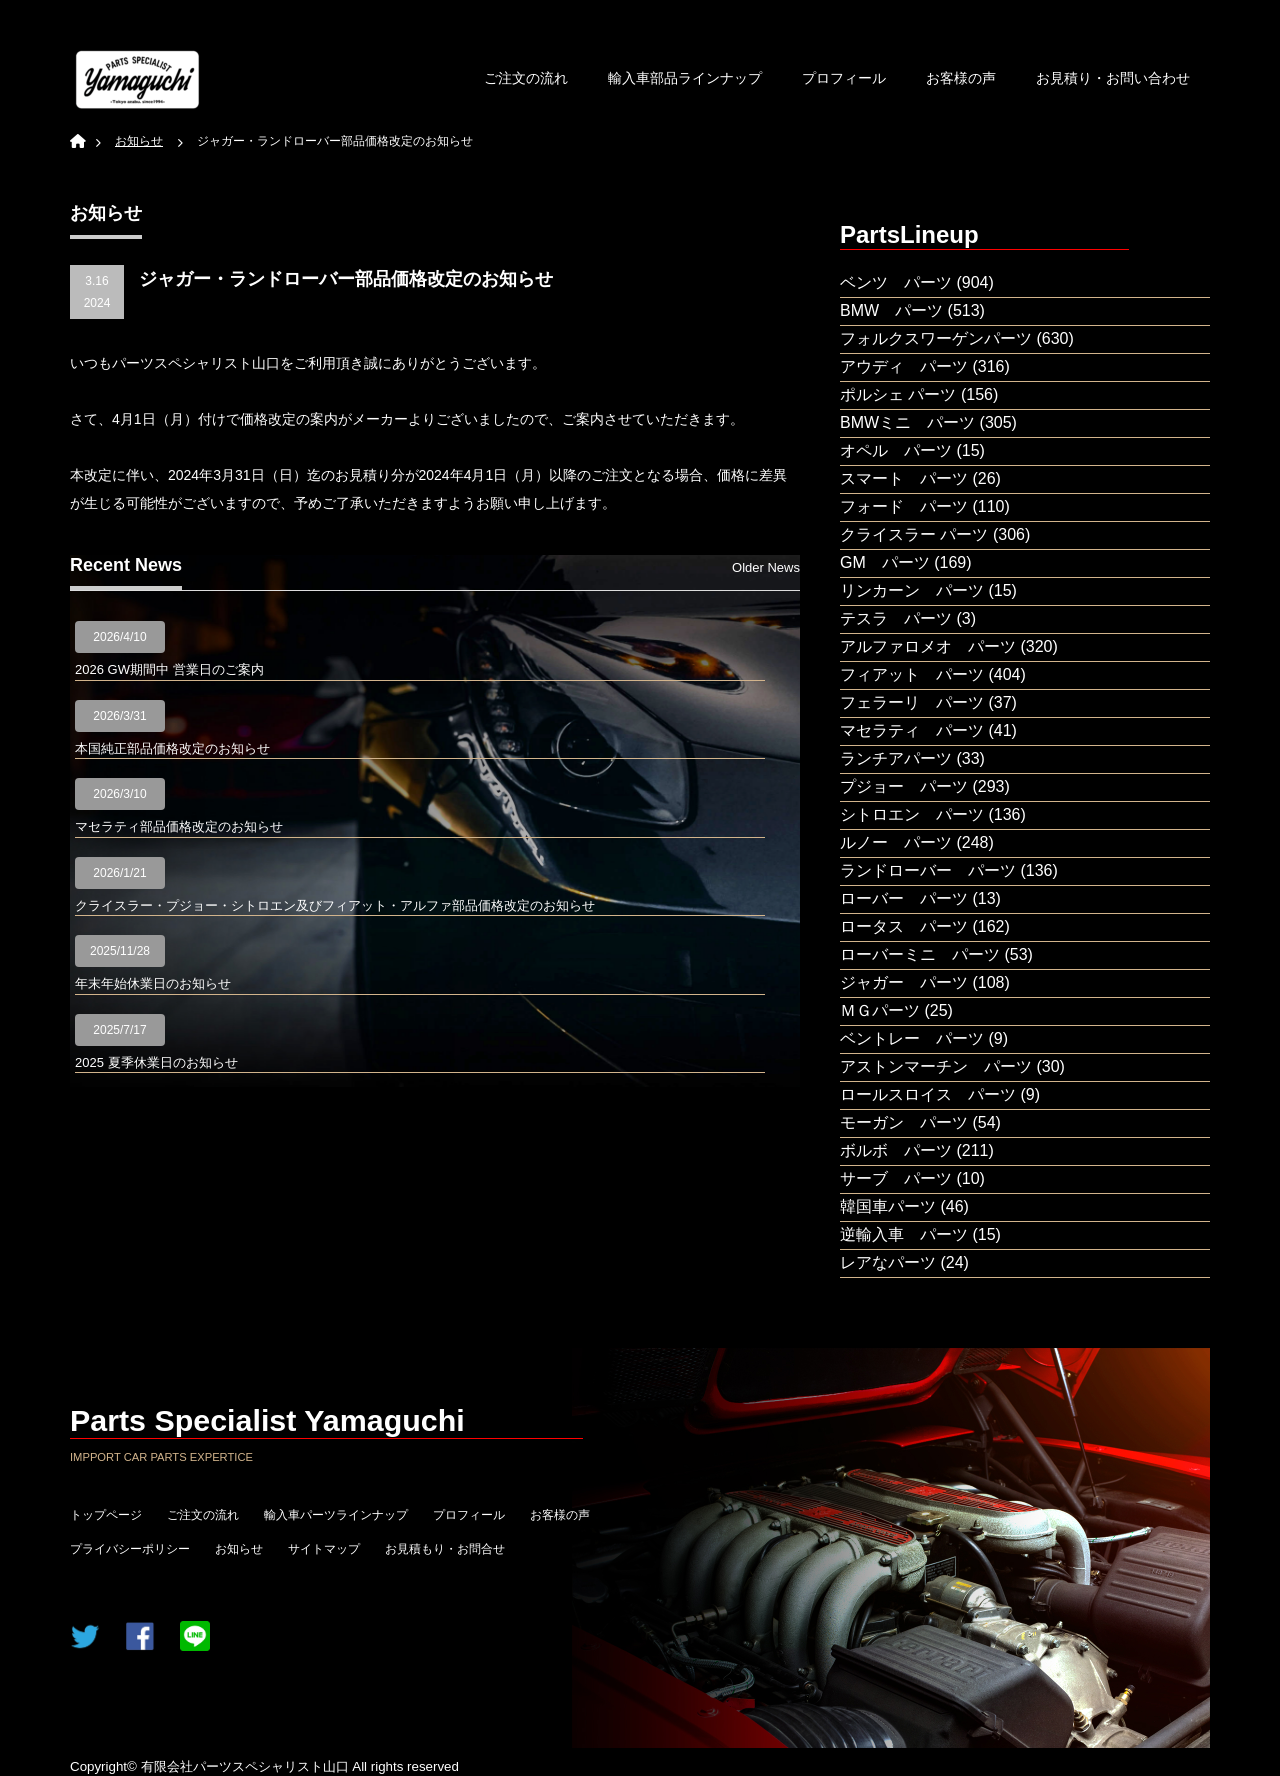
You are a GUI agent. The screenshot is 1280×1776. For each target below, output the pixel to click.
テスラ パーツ (896, 618)
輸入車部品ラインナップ (685, 78)
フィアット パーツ (912, 674)
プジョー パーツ (904, 786)
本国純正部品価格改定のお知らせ (172, 748)
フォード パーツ (904, 506)
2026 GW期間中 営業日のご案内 (169, 669)
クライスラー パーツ (914, 534)
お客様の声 (961, 78)
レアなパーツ (888, 1262)
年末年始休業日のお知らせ (153, 983)
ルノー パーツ (896, 842)
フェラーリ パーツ (912, 702)
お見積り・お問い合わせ (1113, 78)
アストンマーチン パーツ (936, 1066)
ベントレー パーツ (912, 1038)
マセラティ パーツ (912, 730)
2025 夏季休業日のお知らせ (156, 1062)
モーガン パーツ (904, 1122)
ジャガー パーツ (904, 982)
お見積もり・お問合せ (445, 1549)
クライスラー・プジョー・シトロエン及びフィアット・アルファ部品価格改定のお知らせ (335, 905)
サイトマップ (324, 1549)
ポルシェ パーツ (898, 394)
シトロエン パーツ (912, 814)
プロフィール (844, 78)
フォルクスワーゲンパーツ (936, 338)
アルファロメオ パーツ (928, 646)
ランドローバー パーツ (928, 870)
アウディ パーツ (904, 366)
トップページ (106, 1515)
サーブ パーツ (896, 1178)
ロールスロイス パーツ (928, 1094)
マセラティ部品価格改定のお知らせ (179, 826)
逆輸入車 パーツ (904, 1234)
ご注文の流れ (526, 78)
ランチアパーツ (896, 758)
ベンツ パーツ (896, 282)
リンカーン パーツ (912, 590)
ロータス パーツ (904, 926)
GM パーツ (885, 562)
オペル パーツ (896, 450)
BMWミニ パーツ (907, 422)
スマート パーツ (904, 478)
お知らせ (239, 1549)
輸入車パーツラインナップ (336, 1515)
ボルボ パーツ (896, 1150)
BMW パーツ (891, 310)
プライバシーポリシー (130, 1549)
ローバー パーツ (904, 898)
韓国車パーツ (888, 1206)
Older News (766, 567)
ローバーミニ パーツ (920, 954)
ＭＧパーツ (880, 1010)
